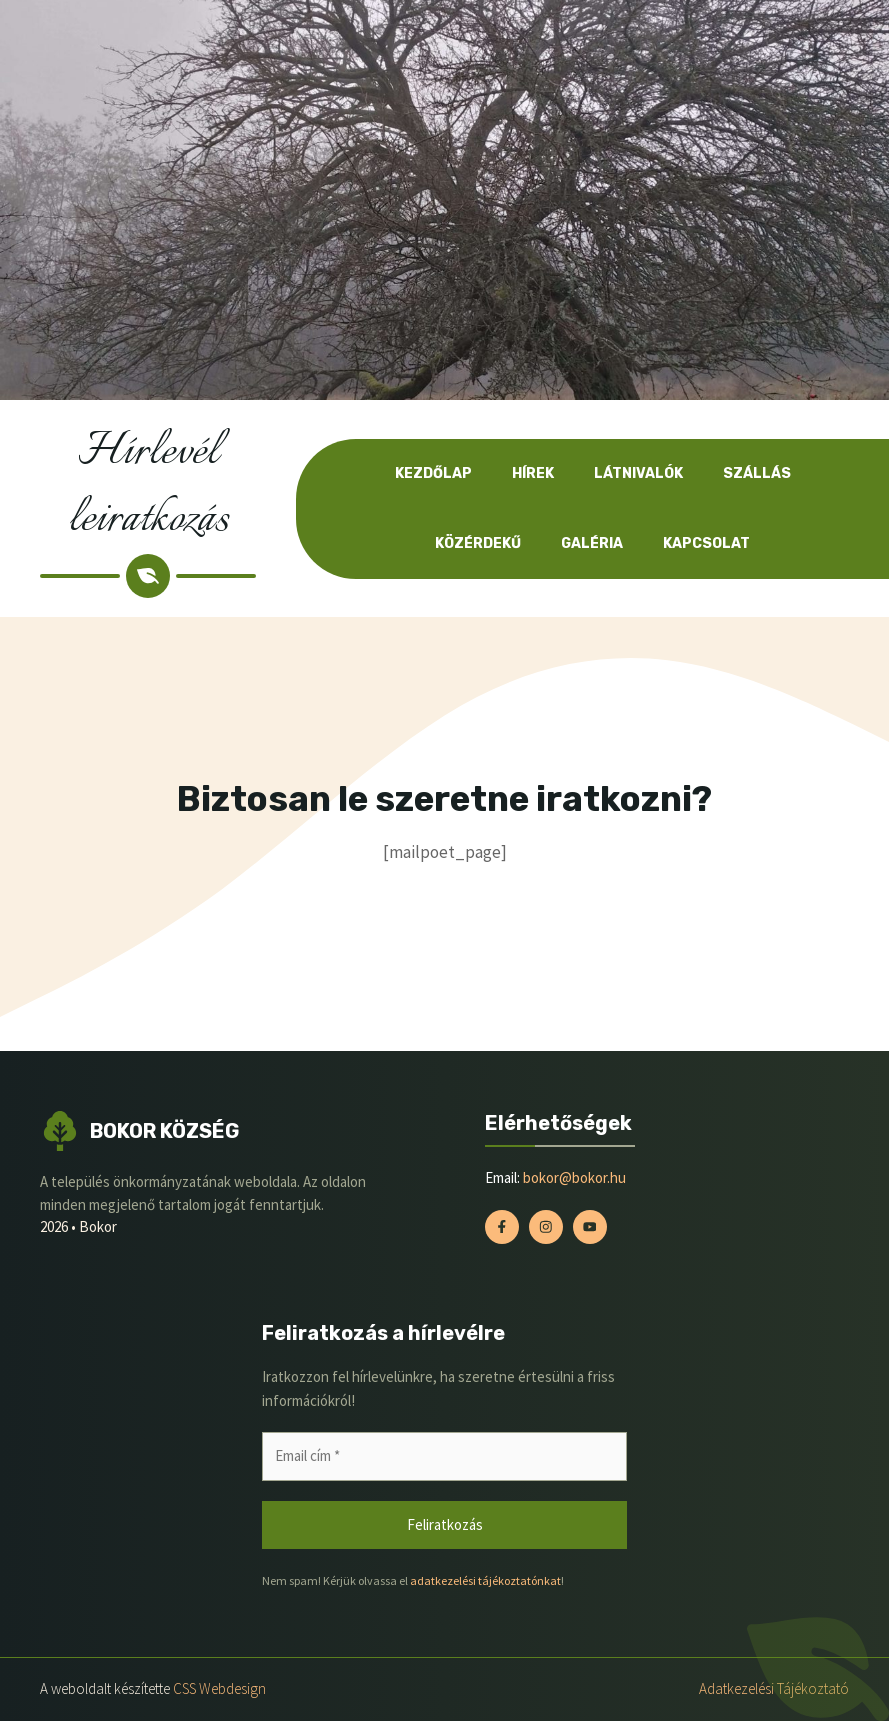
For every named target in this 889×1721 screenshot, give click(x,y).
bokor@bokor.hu (574, 1177)
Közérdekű (478, 543)
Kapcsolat (706, 543)
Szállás (757, 473)
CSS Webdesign (219, 1688)
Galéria (592, 543)
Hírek (533, 473)
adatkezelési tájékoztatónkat (485, 1580)
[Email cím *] (444, 1456)
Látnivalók (638, 473)
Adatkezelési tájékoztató (774, 1688)
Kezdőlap (433, 473)
